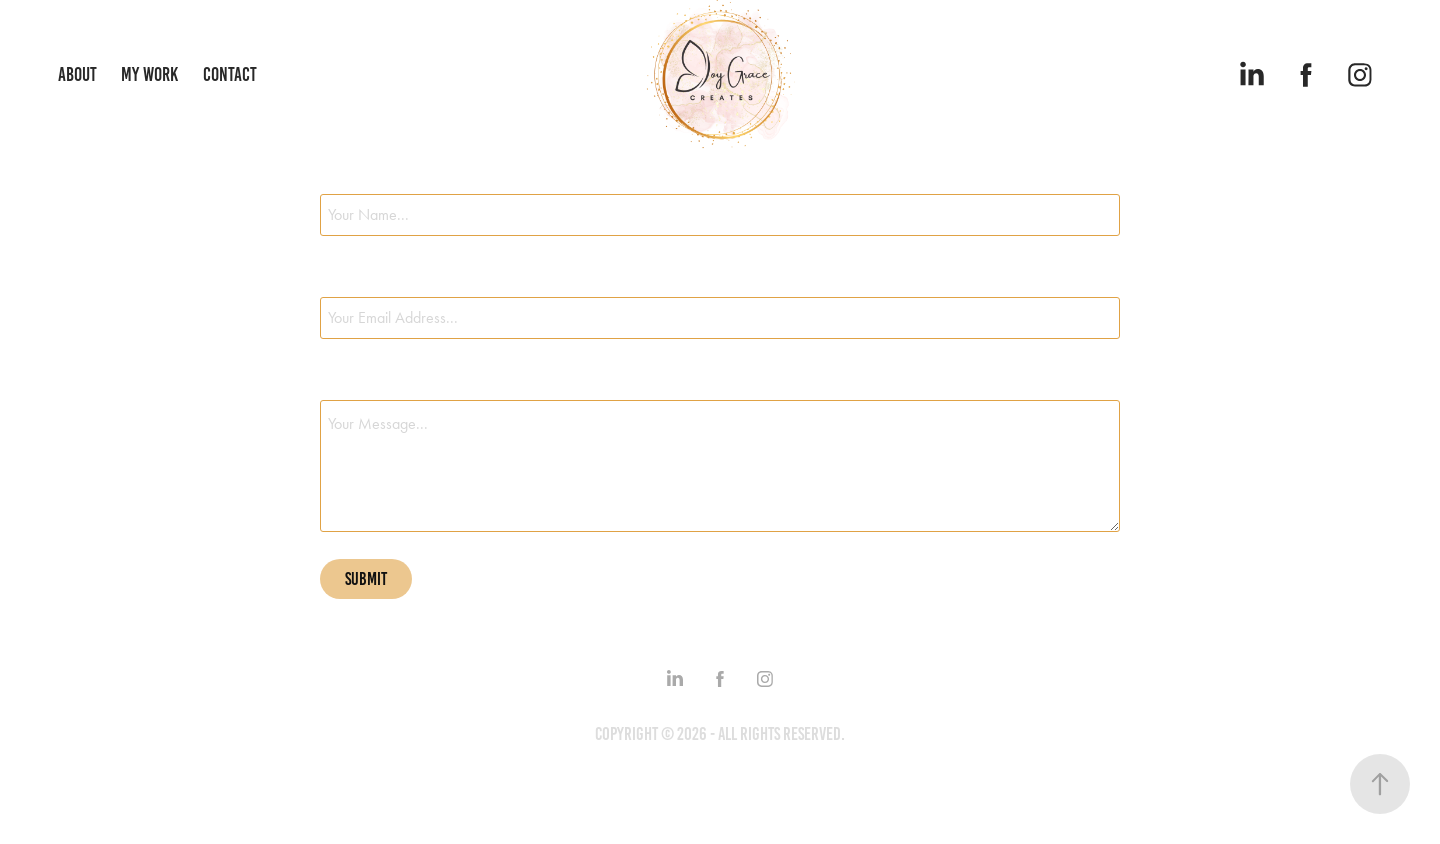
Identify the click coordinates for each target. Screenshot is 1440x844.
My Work (149, 74)
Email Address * (365, 279)
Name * (339, 176)
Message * (348, 382)
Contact (230, 74)
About (77, 74)
